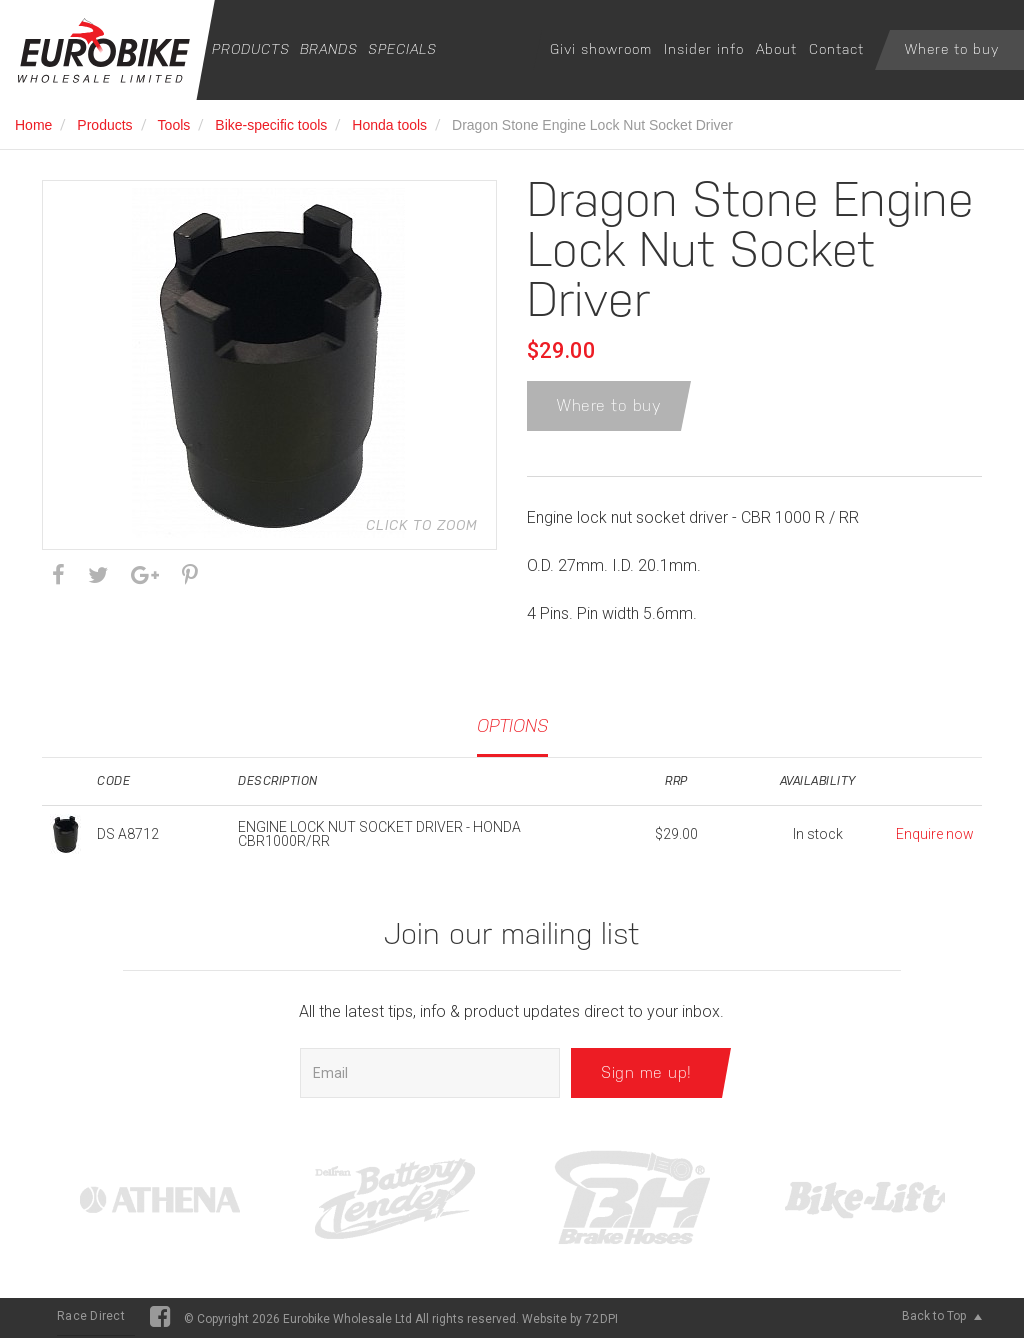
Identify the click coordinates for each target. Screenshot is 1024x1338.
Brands (329, 49)
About (776, 49)
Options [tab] (512, 725)
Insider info (704, 49)
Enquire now (935, 834)
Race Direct (91, 1316)
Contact (836, 49)
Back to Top (942, 1316)
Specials (402, 49)
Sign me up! (646, 1072)
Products (251, 49)
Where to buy (952, 49)
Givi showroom (601, 49)
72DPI (601, 1319)
